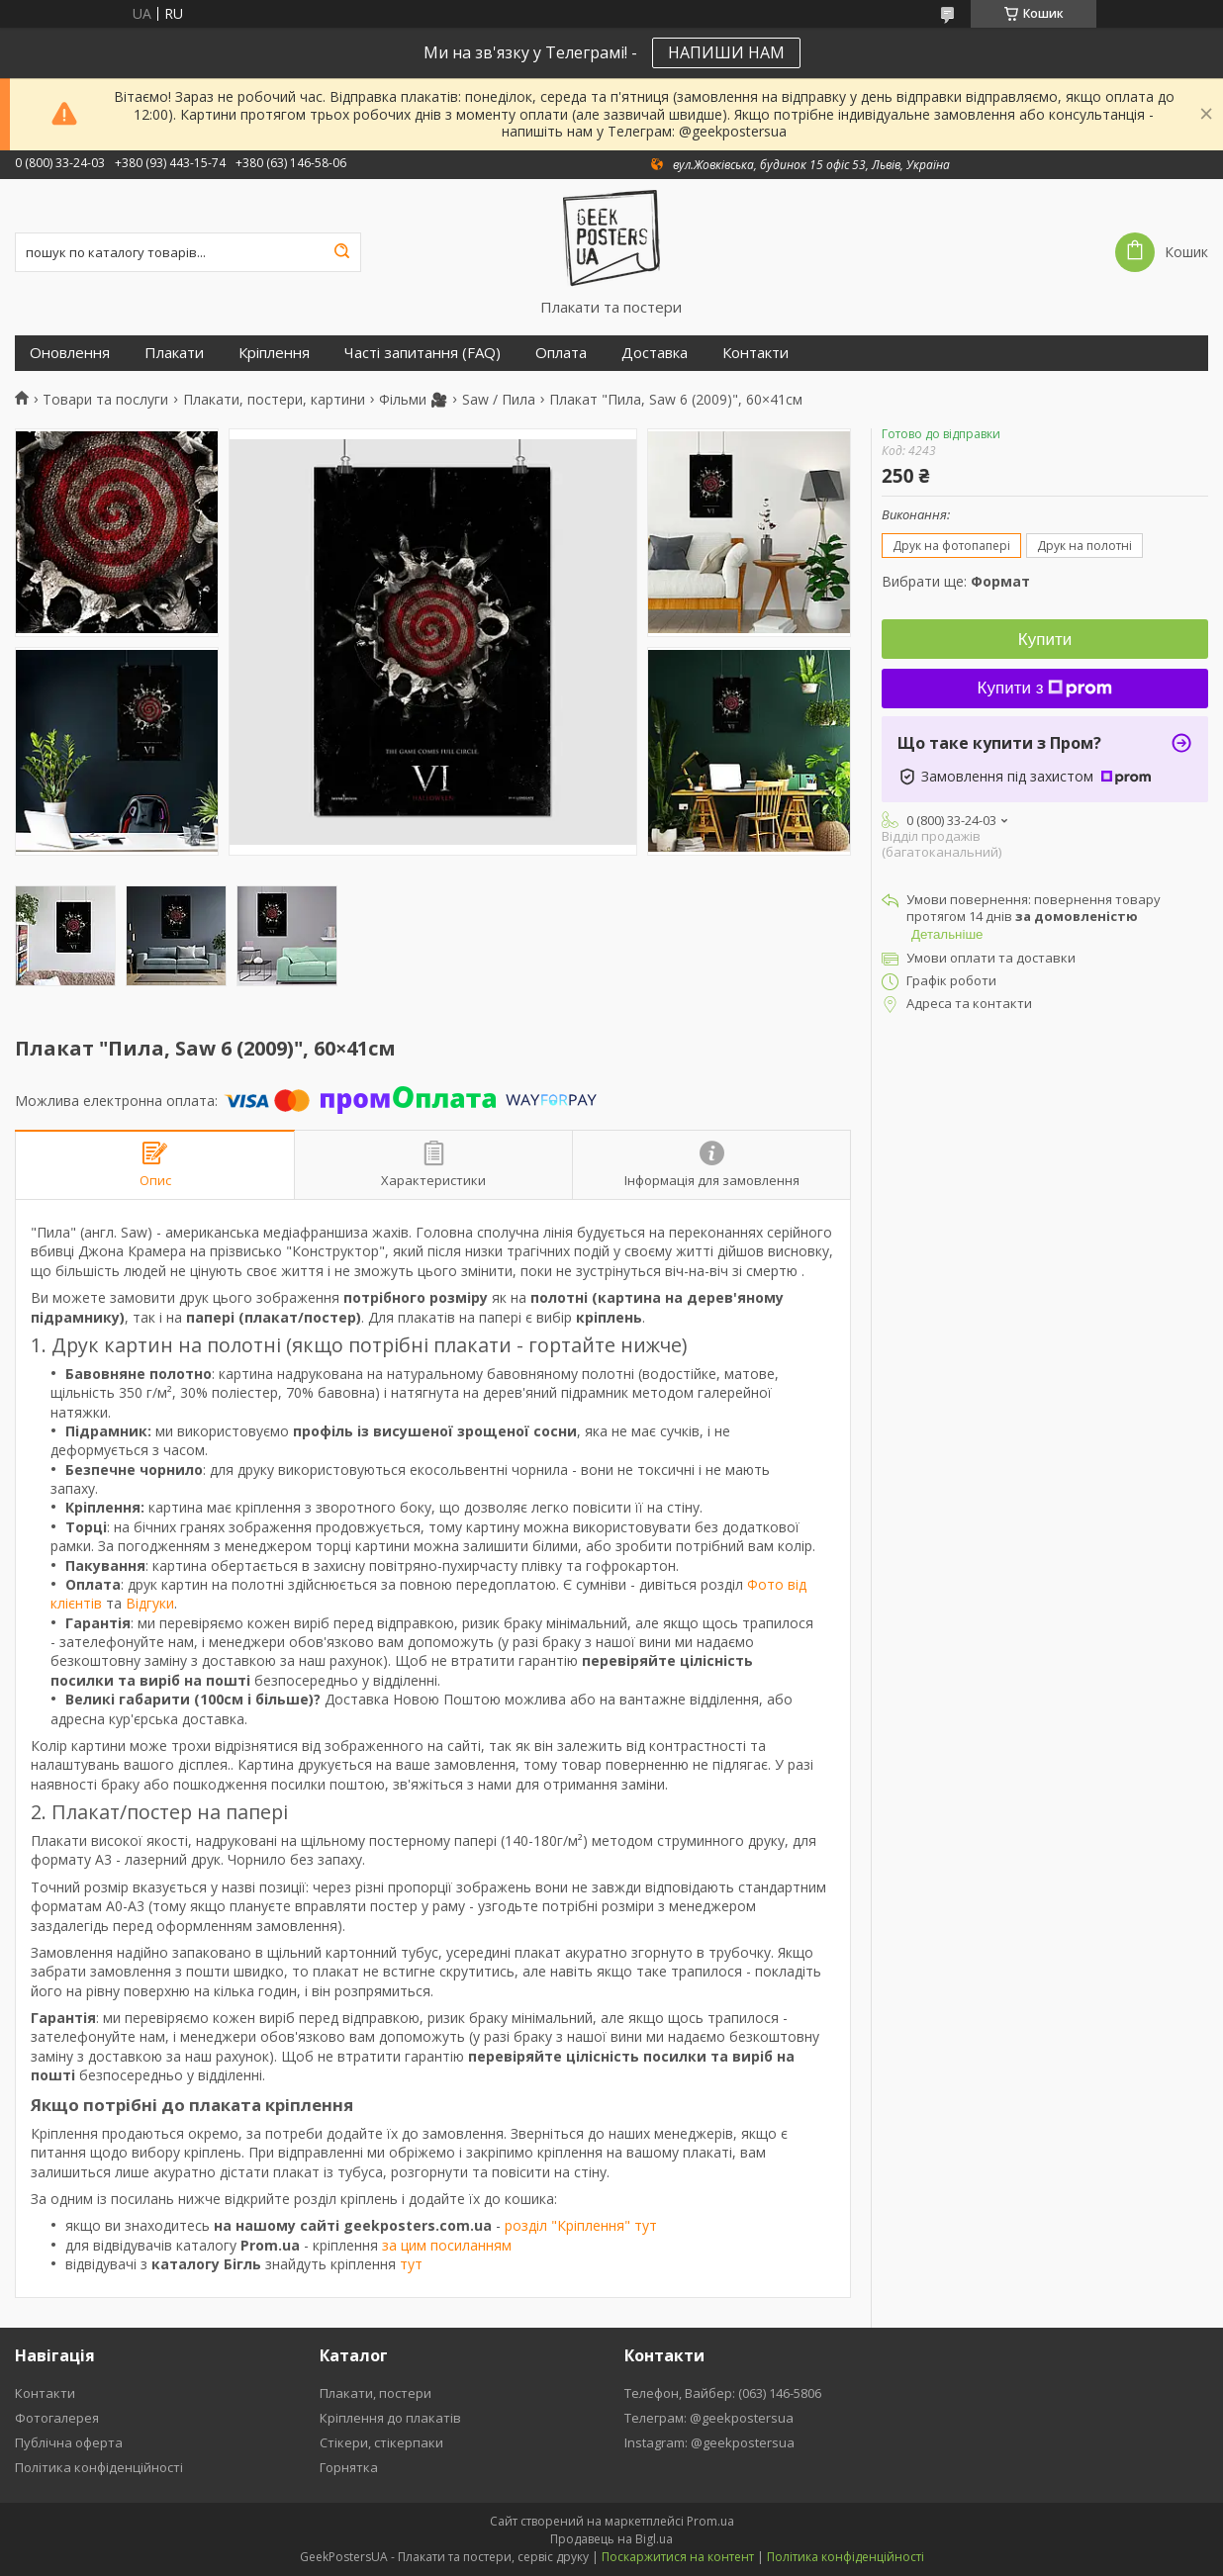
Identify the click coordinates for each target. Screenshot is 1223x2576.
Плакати (174, 352)
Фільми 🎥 (413, 400)
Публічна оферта (69, 2442)
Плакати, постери (375, 2393)
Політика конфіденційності (99, 2467)
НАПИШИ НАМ (726, 52)
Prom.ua (710, 2521)
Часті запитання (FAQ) (422, 352)
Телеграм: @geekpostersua (709, 2418)
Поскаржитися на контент (678, 2556)
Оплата (561, 352)
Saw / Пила (498, 400)
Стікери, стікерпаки (381, 2442)
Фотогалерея (57, 2418)
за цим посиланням (447, 2245)
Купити (1045, 639)
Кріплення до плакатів (390, 2418)
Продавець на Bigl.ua (611, 2538)
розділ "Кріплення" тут (581, 2225)
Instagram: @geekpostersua (709, 2442)
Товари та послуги (105, 400)
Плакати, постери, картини (274, 400)
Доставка (654, 352)
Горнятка (349, 2467)
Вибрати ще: (956, 581)
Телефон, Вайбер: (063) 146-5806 (722, 2393)
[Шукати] (341, 252)
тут (411, 2263)
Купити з (1045, 688)
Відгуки (150, 1603)
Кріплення (274, 352)
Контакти (755, 352)
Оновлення (70, 352)
